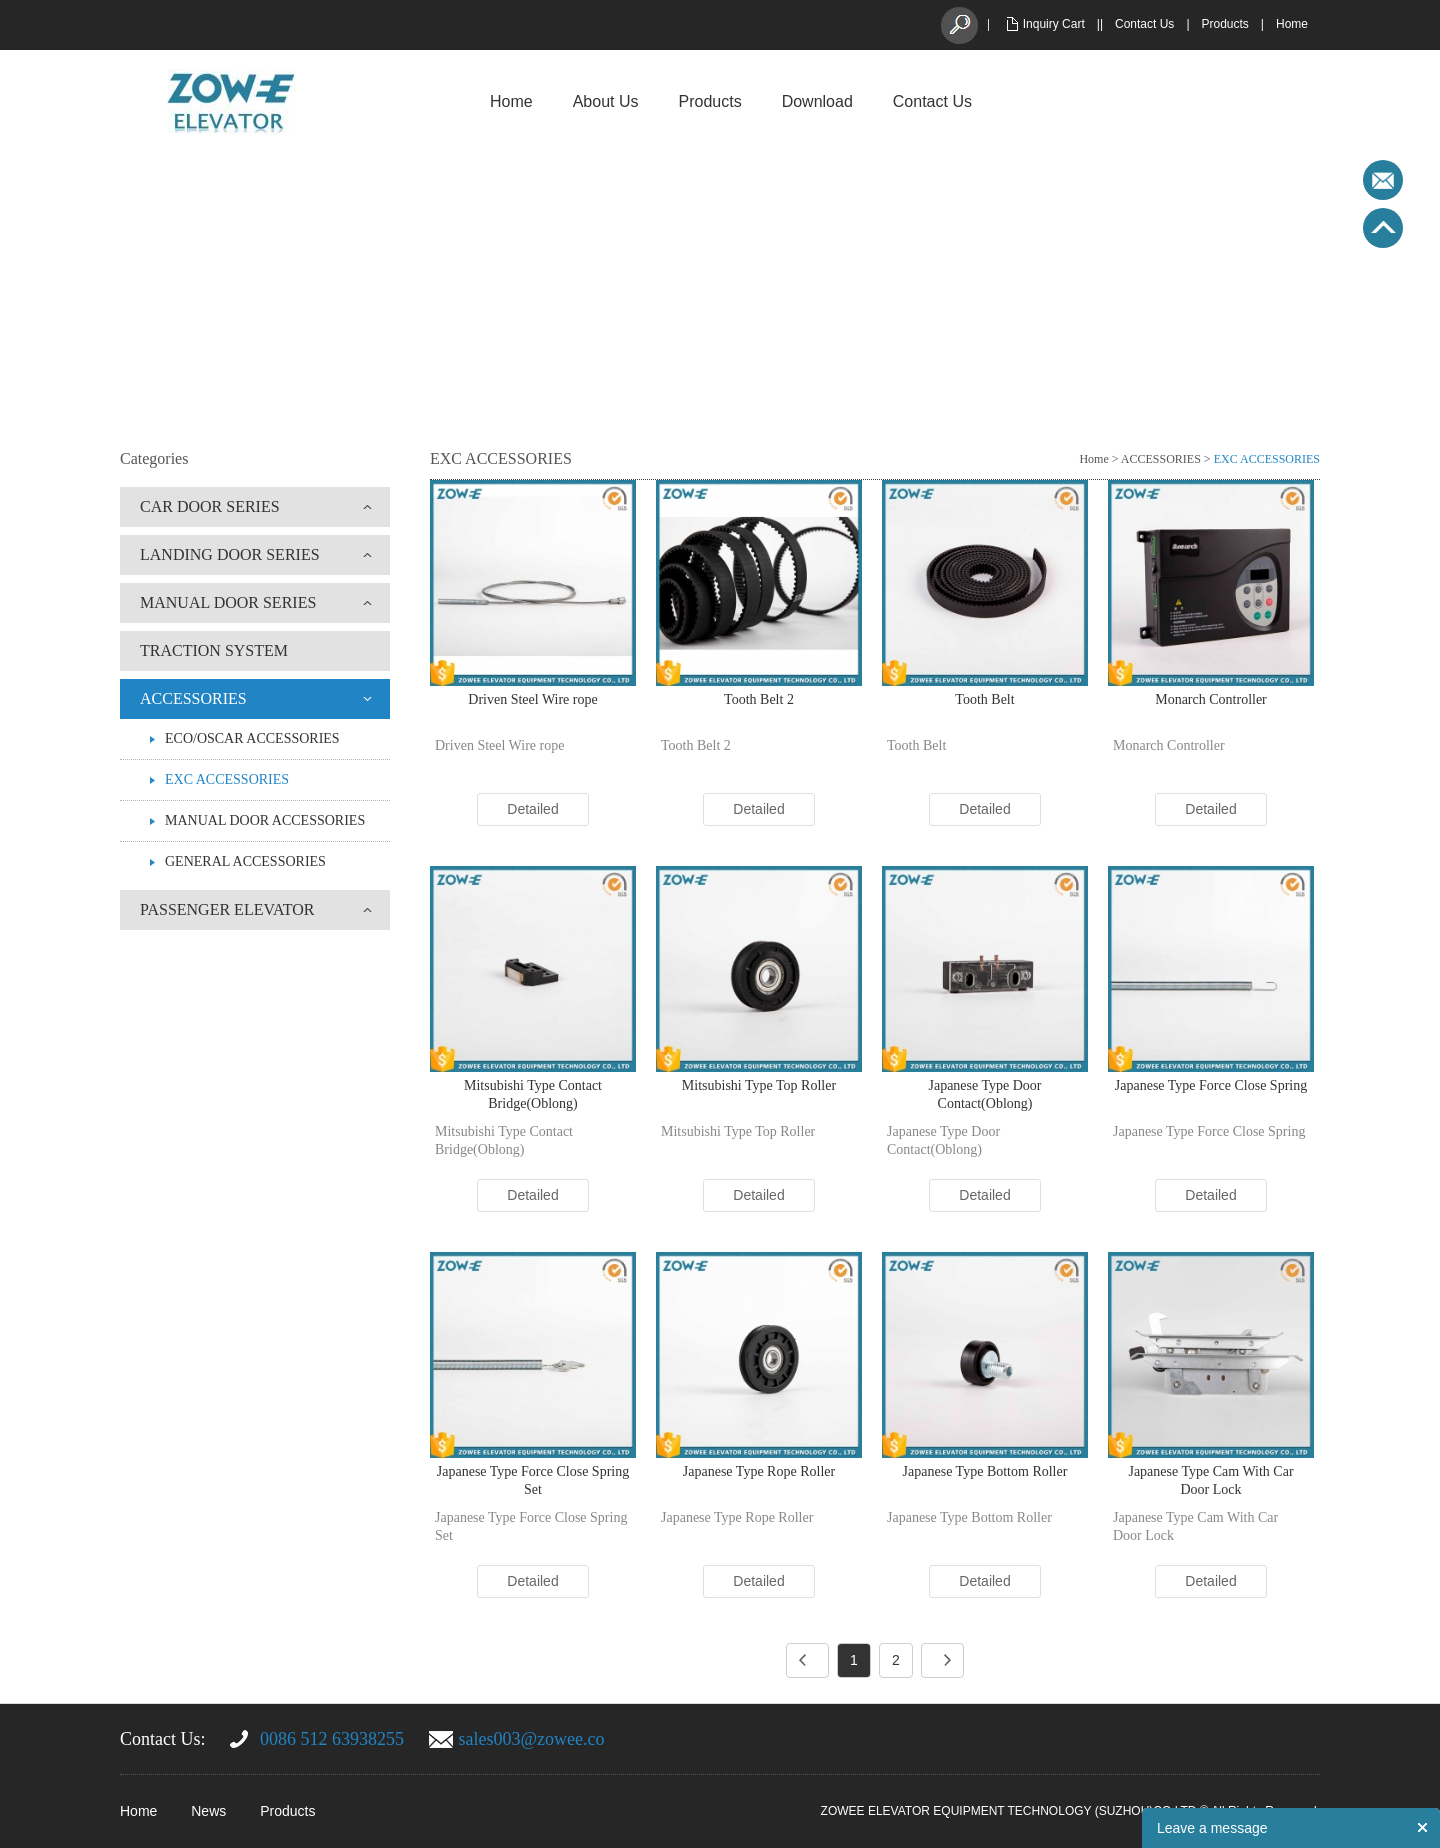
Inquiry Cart (1054, 24)
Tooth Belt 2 (759, 699)
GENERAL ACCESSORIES (245, 861)
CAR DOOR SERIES (210, 506)
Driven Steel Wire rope (532, 699)
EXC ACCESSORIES (227, 779)
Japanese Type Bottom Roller (985, 1471)
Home (1292, 24)
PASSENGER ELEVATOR (227, 909)
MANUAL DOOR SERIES (228, 602)
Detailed (532, 809)
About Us (606, 101)
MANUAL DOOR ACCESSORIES (265, 820)
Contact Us (1144, 24)
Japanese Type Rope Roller (759, 1471)
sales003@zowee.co (532, 1739)
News (208, 1811)
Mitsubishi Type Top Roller (759, 1085)
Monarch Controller (1211, 699)
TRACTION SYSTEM (214, 650)
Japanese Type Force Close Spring (1211, 1085)
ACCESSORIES (193, 698)
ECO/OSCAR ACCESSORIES (252, 738)
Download (817, 101)
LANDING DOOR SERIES (230, 554)
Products (1225, 24)
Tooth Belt (984, 699)
